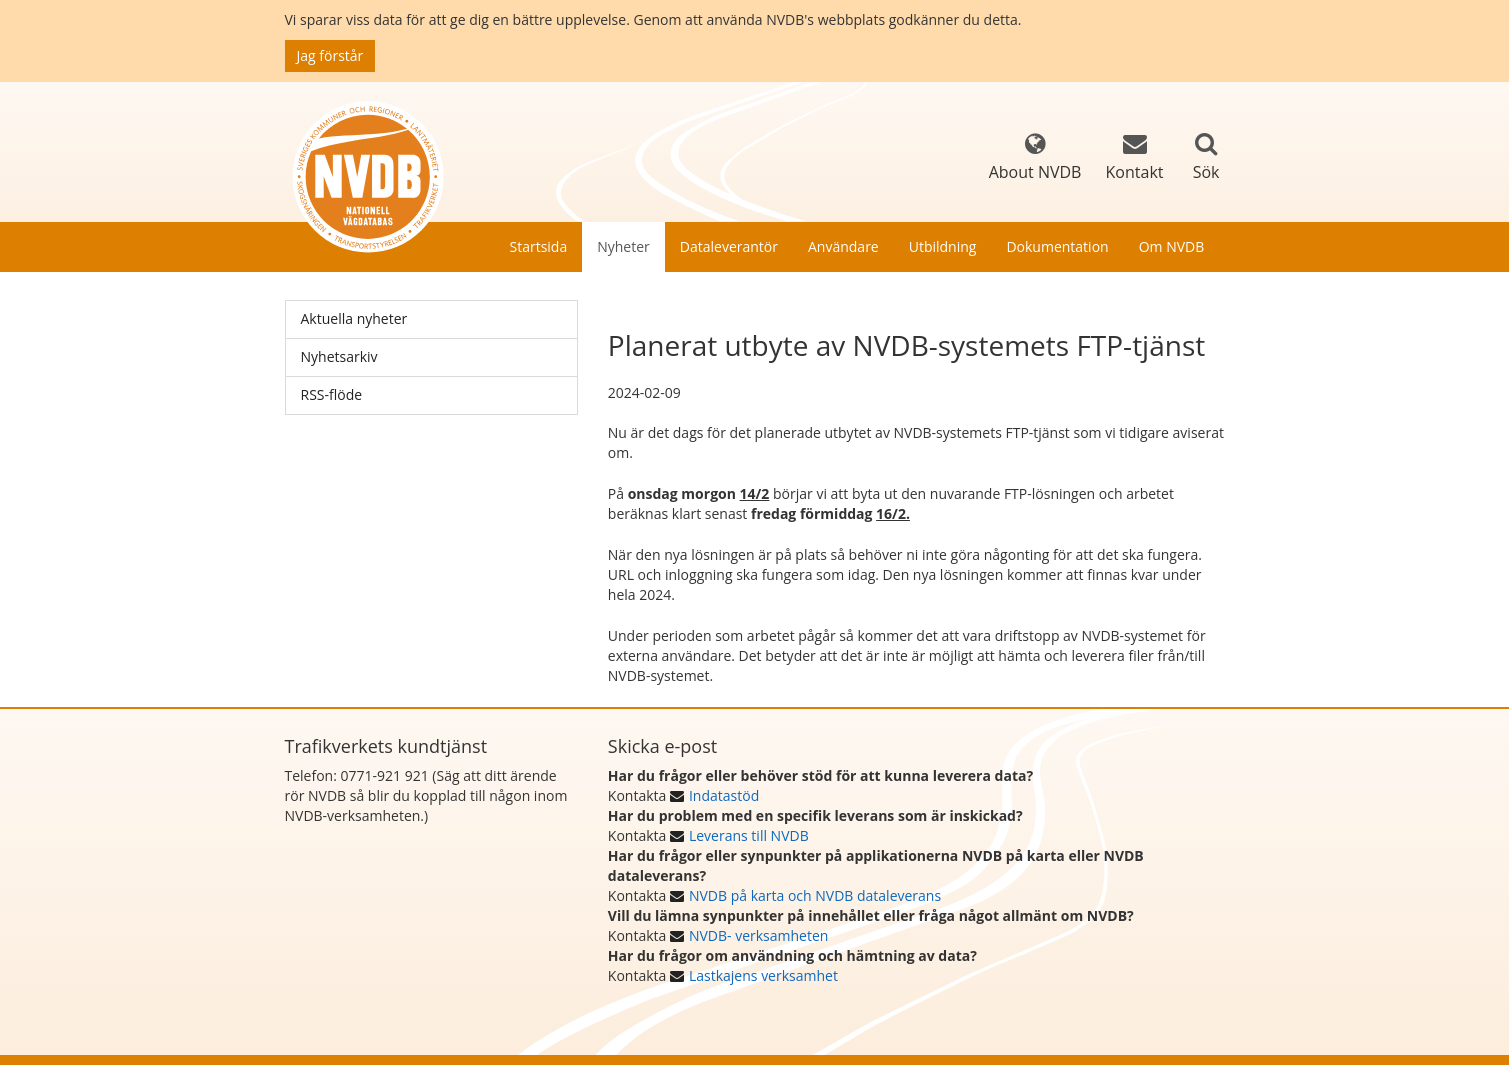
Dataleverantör (729, 246)
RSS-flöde (332, 394)
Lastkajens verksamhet (763, 975)
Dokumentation (1057, 246)
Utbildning (943, 246)
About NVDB (1035, 157)
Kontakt (1135, 157)
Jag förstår (330, 55)
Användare (843, 246)
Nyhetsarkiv (339, 356)
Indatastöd (724, 795)
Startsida (539, 246)
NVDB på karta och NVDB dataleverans (815, 895)
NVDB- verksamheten (758, 935)
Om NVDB (1172, 246)
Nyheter (623, 246)
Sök (1206, 172)
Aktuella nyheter (354, 318)
